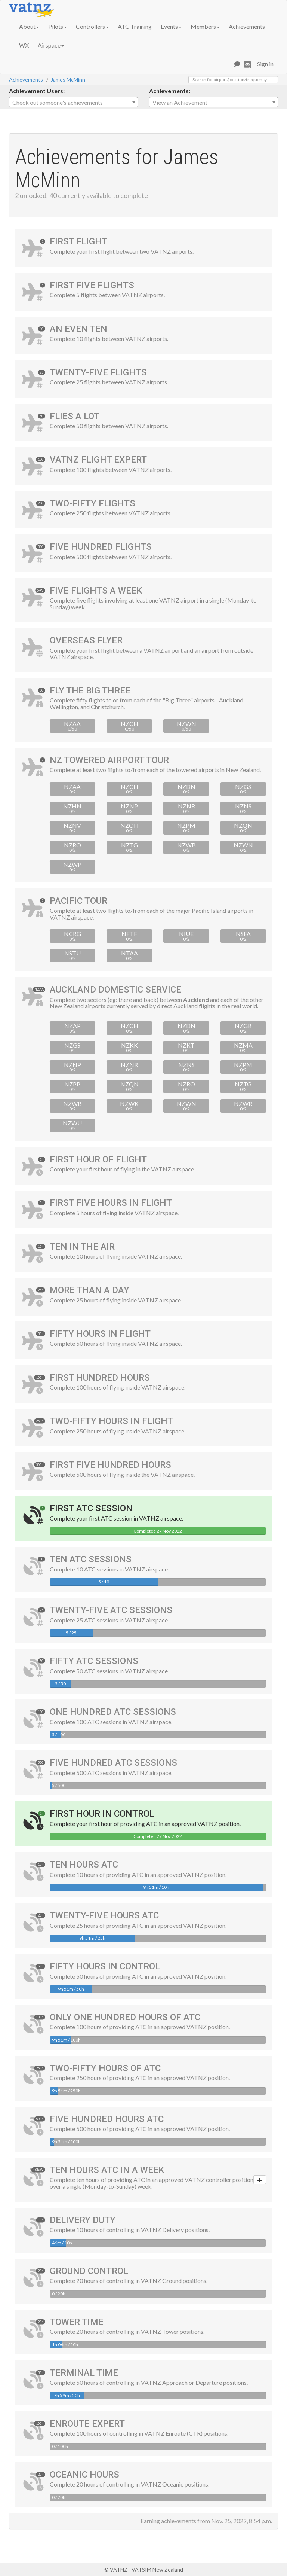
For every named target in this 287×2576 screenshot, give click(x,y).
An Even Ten (78, 329)
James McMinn (68, 79)
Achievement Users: (37, 90)
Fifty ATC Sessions (94, 1661)
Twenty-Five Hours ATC (104, 1915)
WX (24, 45)
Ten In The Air (82, 1246)
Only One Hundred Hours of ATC (125, 2017)
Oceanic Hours (84, 2474)
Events (171, 26)
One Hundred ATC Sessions (113, 1712)
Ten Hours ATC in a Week (107, 2170)
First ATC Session (91, 1508)
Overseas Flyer (86, 640)
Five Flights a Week (96, 590)
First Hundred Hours (100, 1377)
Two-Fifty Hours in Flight (111, 1421)
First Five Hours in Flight (111, 1203)
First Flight (78, 241)
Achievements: (169, 90)
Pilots (57, 26)
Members (205, 26)
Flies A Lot (74, 416)
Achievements (247, 26)
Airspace (51, 45)
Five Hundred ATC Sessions (113, 1763)
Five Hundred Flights (101, 547)
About (29, 26)
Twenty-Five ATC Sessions (111, 1610)
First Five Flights (92, 285)
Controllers (92, 26)
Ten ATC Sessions (91, 1559)
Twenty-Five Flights (98, 372)
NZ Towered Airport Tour (109, 760)
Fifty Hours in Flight (100, 1334)
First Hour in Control (102, 1813)
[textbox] (73, 102)
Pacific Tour (78, 901)
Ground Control (89, 2271)
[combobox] (73, 102)
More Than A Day (89, 1290)
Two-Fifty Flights (92, 503)
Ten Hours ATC (84, 1864)
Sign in (265, 63)
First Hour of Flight (98, 1159)
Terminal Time (84, 2373)
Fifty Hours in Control (105, 1966)
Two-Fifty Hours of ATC (105, 2068)
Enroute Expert (87, 2423)
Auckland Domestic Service (115, 989)
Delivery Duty (82, 2220)
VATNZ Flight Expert (98, 459)
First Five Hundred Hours (110, 1465)
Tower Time (77, 2322)
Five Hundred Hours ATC (107, 2119)
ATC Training (135, 26)
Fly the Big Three (90, 690)
